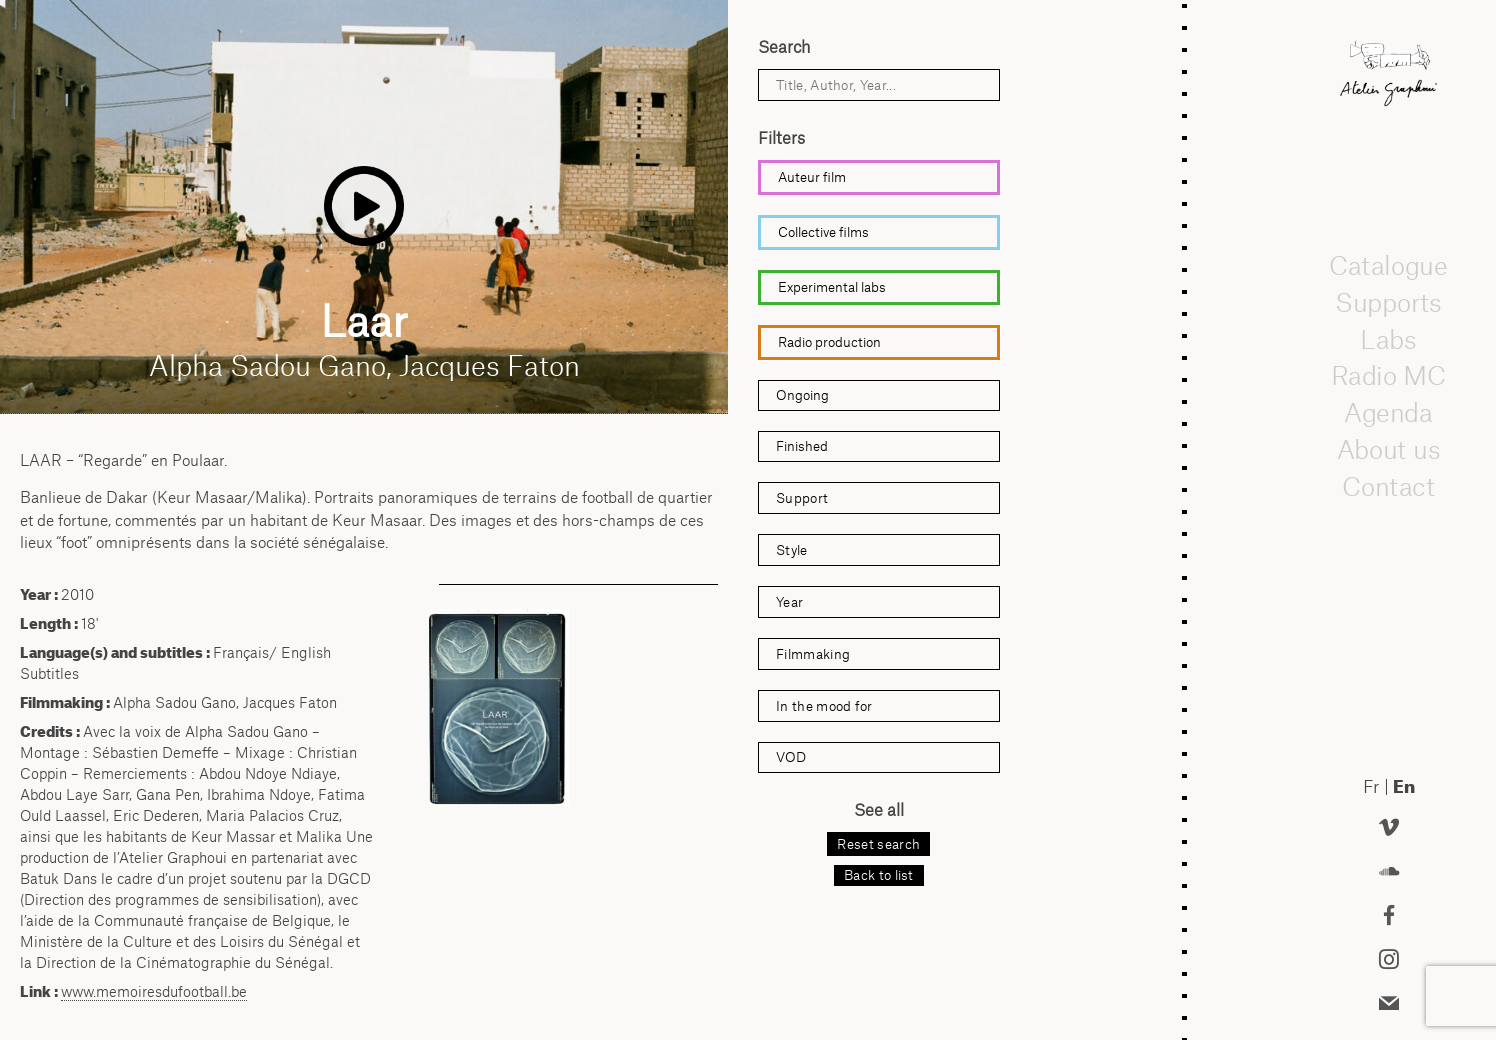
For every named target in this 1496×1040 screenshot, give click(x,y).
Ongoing (802, 395)
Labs (1389, 339)
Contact (1388, 486)
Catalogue (1388, 265)
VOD (791, 757)
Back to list (879, 875)
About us (1389, 449)
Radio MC (1388, 375)
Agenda (1389, 412)
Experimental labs (832, 287)
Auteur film (812, 177)
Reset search (878, 844)
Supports (1388, 302)
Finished (802, 446)
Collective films (823, 232)
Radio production (829, 342)
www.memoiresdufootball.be (154, 991)
